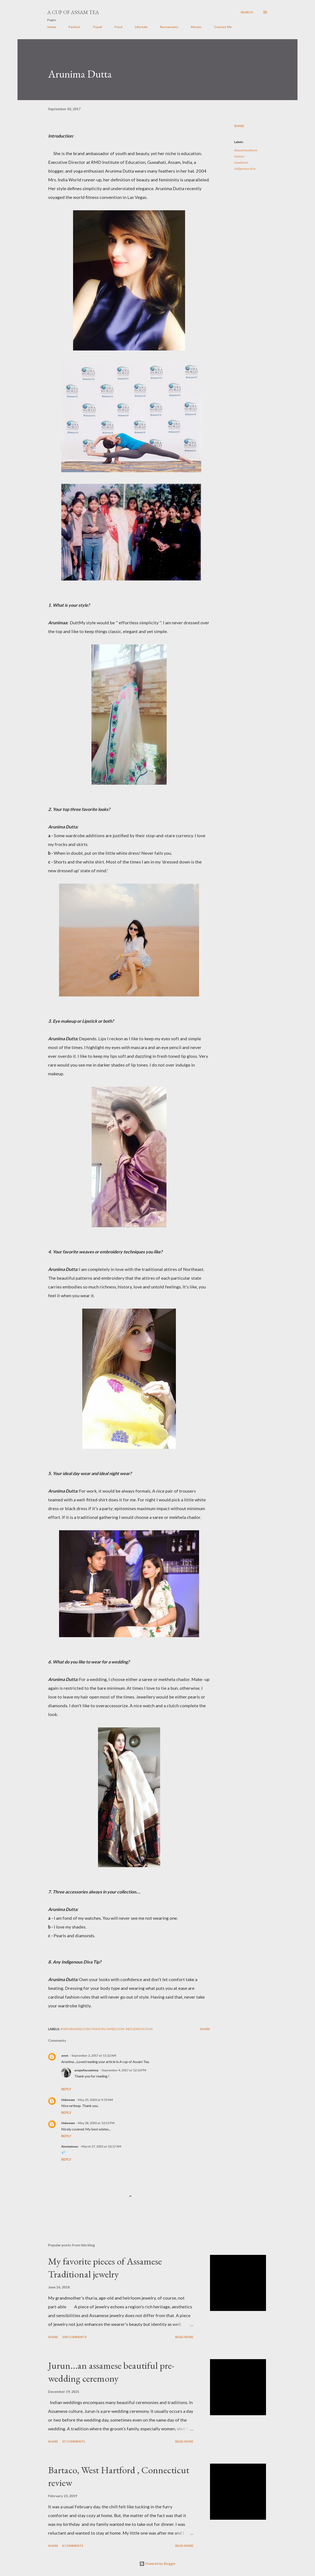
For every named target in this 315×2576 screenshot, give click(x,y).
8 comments (72, 2546)
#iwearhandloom (245, 150)
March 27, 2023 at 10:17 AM (101, 2146)
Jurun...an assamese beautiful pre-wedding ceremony (111, 2372)
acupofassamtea (86, 2070)
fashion (239, 156)
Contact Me (223, 27)
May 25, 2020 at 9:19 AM (95, 2100)
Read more (184, 2337)
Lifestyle (141, 27)
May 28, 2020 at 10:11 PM (96, 2123)
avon (64, 2055)
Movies (196, 27)
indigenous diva (244, 168)
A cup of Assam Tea (73, 12)
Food (118, 27)
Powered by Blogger (157, 2564)
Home (51, 27)
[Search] (247, 12)
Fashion (74, 27)
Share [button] (239, 126)
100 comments (74, 2337)
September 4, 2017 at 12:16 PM (124, 2070)
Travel (97, 27)
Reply (66, 2089)
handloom (241, 162)
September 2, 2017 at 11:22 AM (94, 2055)
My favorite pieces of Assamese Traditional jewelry (105, 2267)
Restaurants (169, 27)
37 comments (73, 2441)
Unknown (68, 2100)
